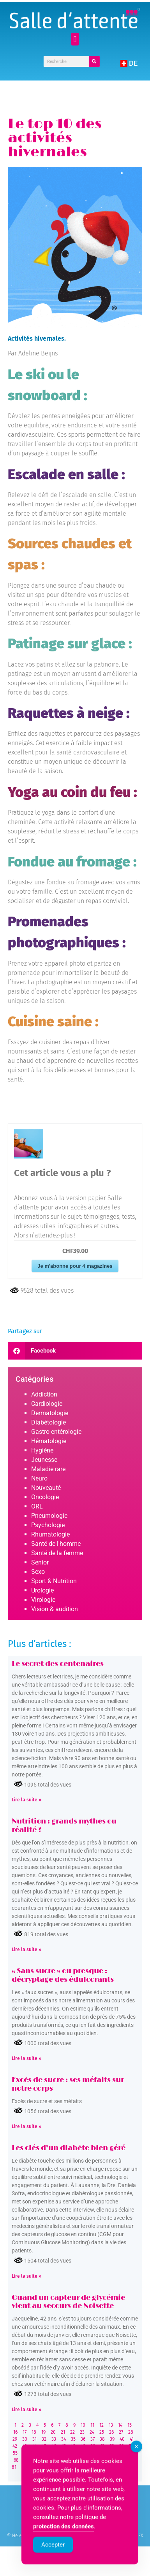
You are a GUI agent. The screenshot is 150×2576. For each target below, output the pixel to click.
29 (14, 2439)
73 (64, 2460)
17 (24, 2432)
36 (83, 2439)
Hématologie (48, 1441)
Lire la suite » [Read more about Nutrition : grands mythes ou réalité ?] (26, 1949)
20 (53, 2432)
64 (102, 2453)
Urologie (42, 1590)
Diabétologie (48, 1422)
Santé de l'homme (56, 1543)
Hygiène (42, 1450)
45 (44, 2446)
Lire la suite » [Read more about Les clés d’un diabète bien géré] (26, 2276)
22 (72, 2432)
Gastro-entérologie (56, 1431)
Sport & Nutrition (54, 1581)
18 (34, 2432)
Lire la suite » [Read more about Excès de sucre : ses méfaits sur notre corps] (26, 2126)
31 (34, 2439)
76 (92, 2460)
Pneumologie (49, 1515)
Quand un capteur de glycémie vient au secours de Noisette (68, 2302)
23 (82, 2432)
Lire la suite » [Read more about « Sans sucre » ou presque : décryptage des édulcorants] (26, 2058)
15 (129, 2425)
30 (24, 2439)
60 (64, 2453)
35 (73, 2439)
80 (129, 2460)
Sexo (38, 1571)
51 (102, 2446)
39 (112, 2439)
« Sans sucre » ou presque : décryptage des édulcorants (63, 1975)
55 (15, 2453)
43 (24, 2446)
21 (63, 2432)
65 (112, 2453)
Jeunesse (44, 1459)
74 (73, 2460)
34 (63, 2439)
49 (83, 2446)
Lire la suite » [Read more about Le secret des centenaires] (26, 1799)
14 (120, 2425)
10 (83, 2425)
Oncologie (45, 1497)
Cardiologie (46, 1403)
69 (26, 2460)
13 (111, 2425)
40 (122, 2439)
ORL (37, 1506)
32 (44, 2439)
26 (111, 2432)
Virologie (43, 1599)
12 (101, 2425)
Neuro (39, 1478)
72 (54, 2460)
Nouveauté (46, 1487)
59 (54, 2453)
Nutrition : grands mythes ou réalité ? (64, 1825)
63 (92, 2453)
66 (122, 2453)
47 (63, 2446)
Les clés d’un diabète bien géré (68, 2148)
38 (102, 2439)
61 (74, 2453)
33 (53, 2439)
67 (131, 2453)
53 (121, 2446)
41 (132, 2439)
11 (92, 2425)
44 (34, 2446)
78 (110, 2460)
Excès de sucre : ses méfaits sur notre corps (68, 2084)
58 (44, 2453)
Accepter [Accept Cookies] (53, 2565)
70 (36, 2460)
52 (111, 2446)
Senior (40, 1562)
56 (25, 2453)
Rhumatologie (50, 1534)
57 (34, 2453)
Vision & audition (54, 1609)
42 (14, 2446)
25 (101, 2432)
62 (83, 2453)
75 (82, 2460)
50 (92, 2446)
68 (16, 2460)
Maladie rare (48, 1469)
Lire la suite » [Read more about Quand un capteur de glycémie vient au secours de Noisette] (26, 2409)
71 (45, 2460)
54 (131, 2446)
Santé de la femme (57, 1553)
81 (14, 2467)
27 (121, 2432)
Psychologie (48, 1525)
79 (120, 2460)
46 (53, 2446)
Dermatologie (49, 1413)
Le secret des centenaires (58, 1664)
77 (101, 2460)
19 (43, 2432)
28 (130, 2432)
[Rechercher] (94, 61)
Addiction (44, 1394)
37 (92, 2439)
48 (73, 2446)
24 (92, 2432)
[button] (75, 39)
